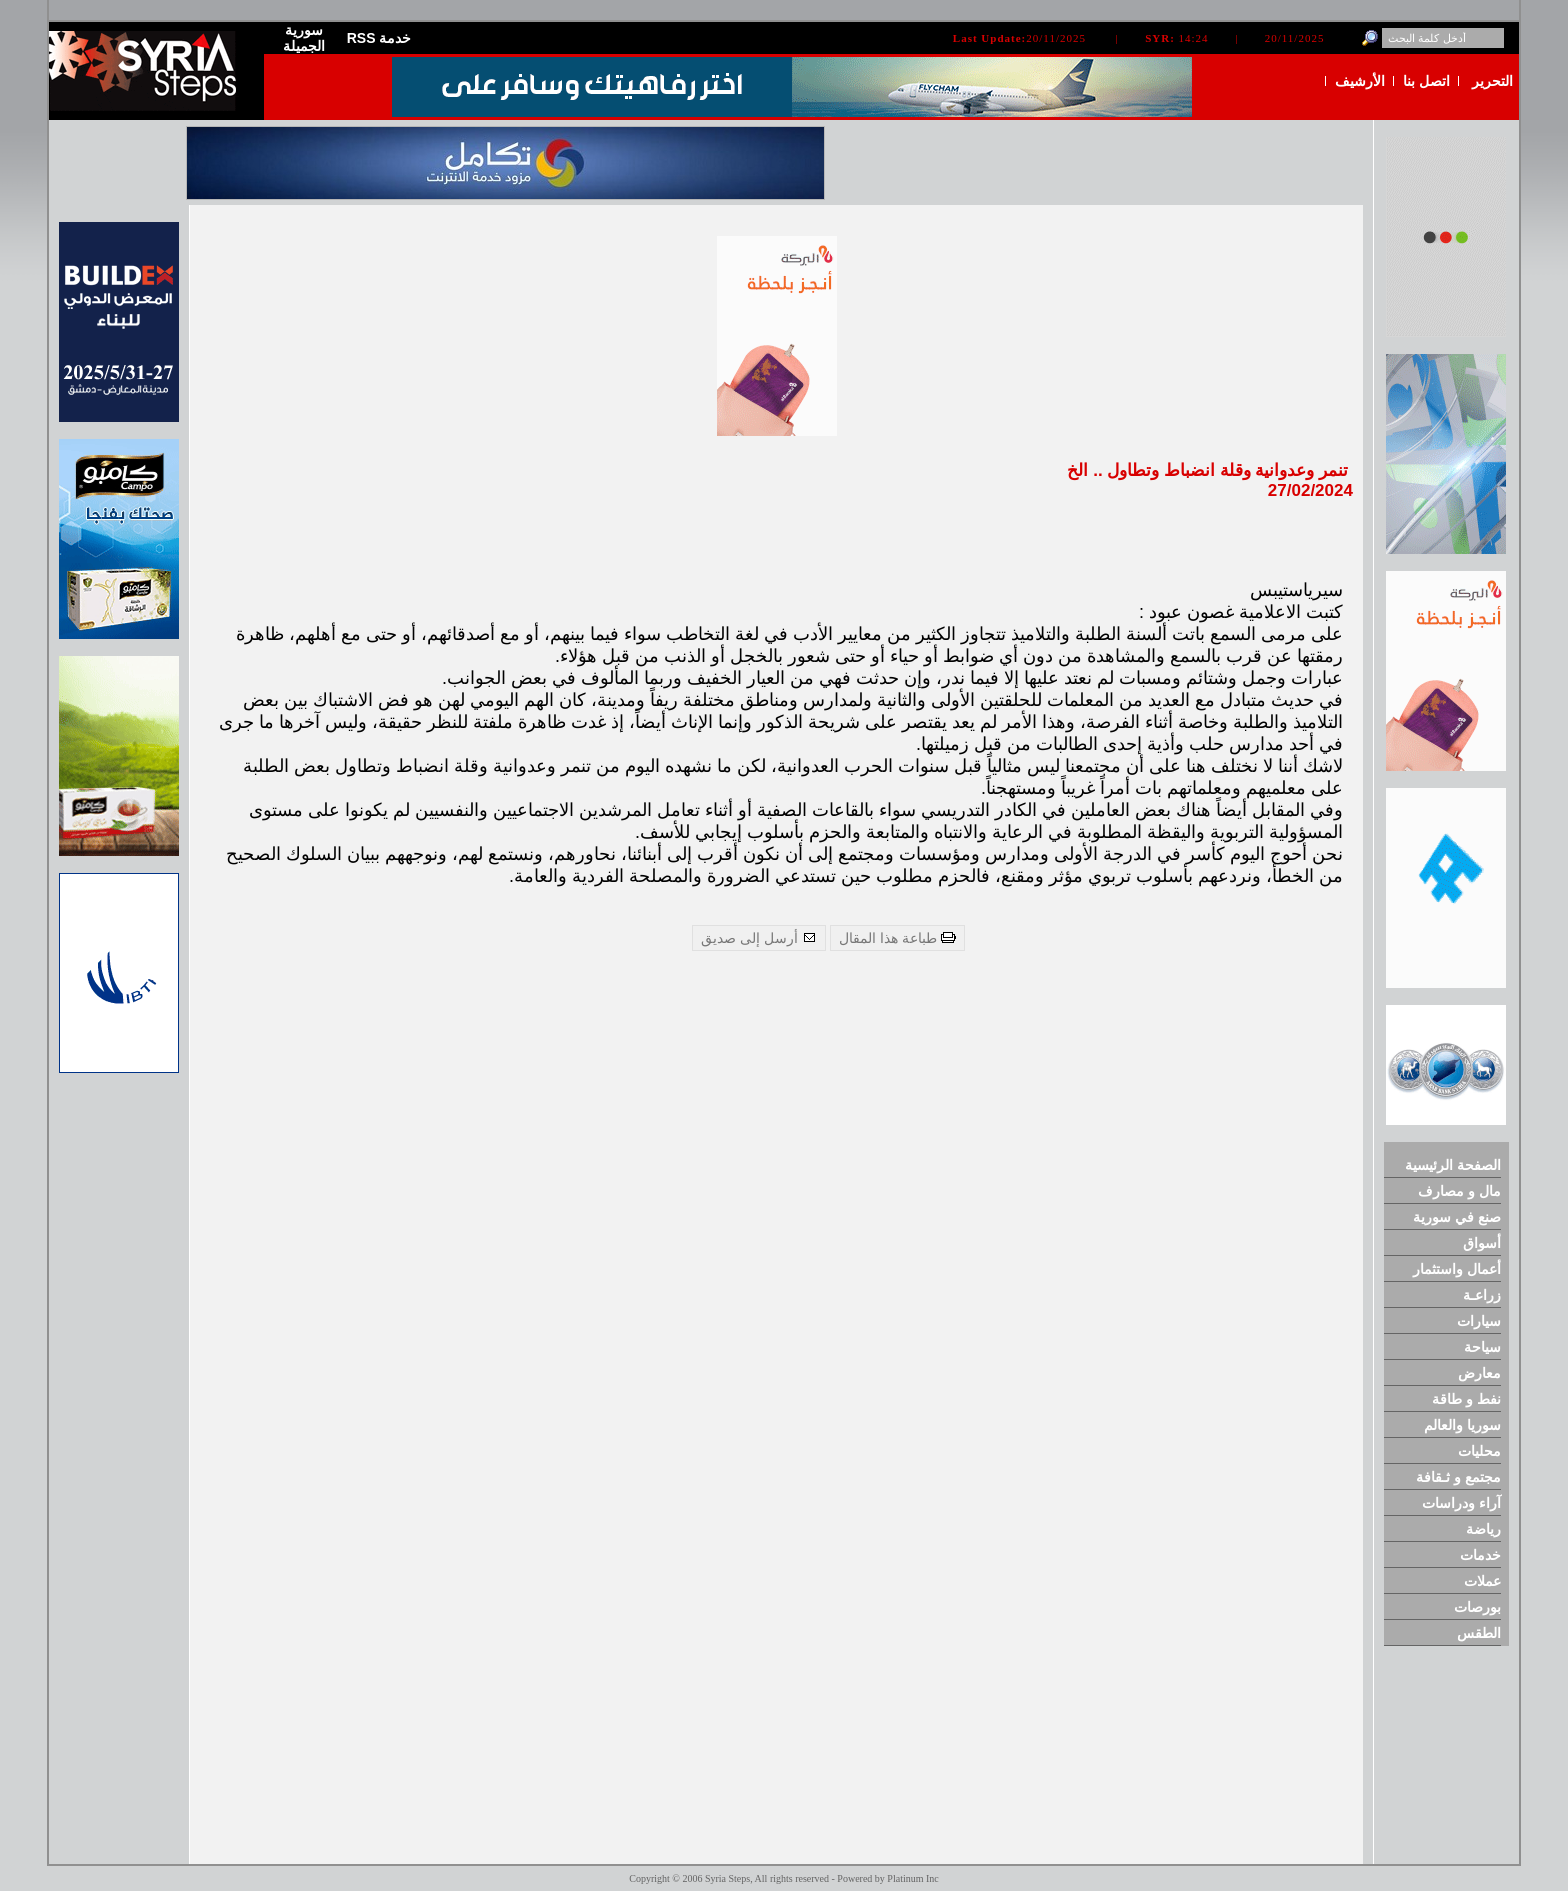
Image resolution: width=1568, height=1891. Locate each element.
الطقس (1479, 1633)
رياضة (1483, 1529)
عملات (1482, 1581)
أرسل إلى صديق (759, 938)
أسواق (1482, 1243)
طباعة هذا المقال (897, 938)
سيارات (1479, 1321)
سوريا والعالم (1462, 1425)
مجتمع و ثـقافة (1458, 1477)
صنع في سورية (1457, 1217)
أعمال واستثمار (1457, 1269)
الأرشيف (1360, 81)
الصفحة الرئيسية (1453, 1165)
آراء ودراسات (1461, 1503)
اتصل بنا (1426, 81)
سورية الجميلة (304, 38)
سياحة (1482, 1347)
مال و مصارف (1459, 1191)
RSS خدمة (379, 38)
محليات (1479, 1451)
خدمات (1480, 1555)
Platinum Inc (912, 1878)
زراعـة (1482, 1295)
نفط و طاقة (1466, 1399)
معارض (1479, 1373)
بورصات (1477, 1607)
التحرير (1492, 81)
